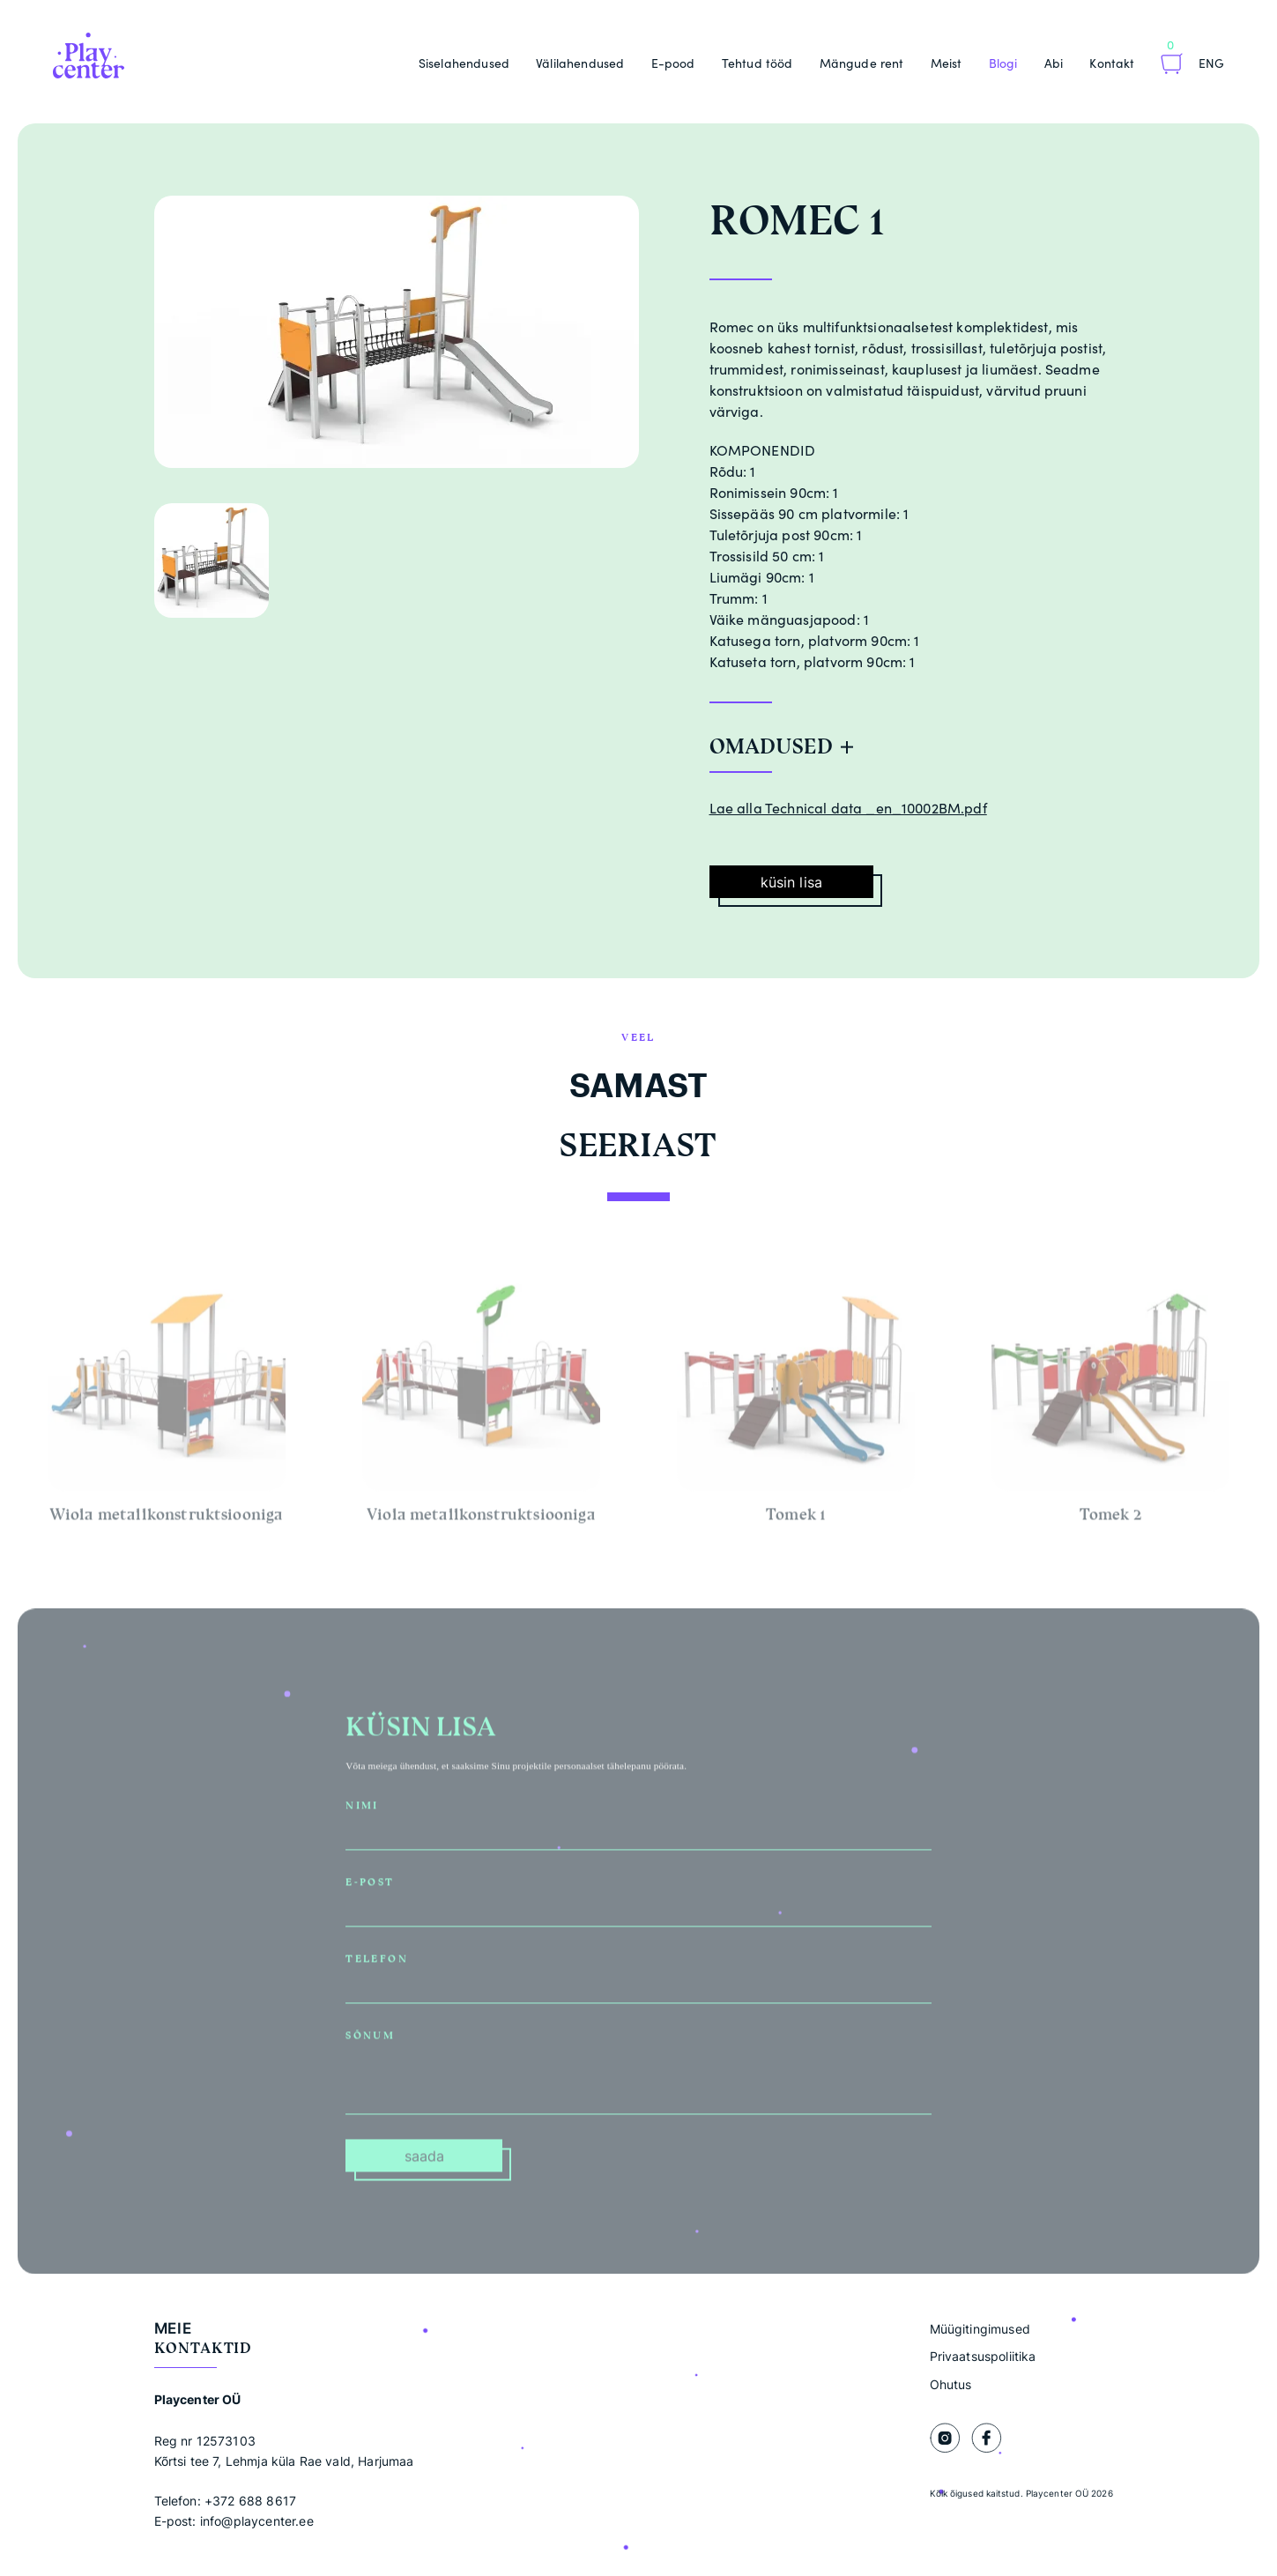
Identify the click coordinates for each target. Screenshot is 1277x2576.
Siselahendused (464, 63)
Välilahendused (580, 63)
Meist (946, 63)
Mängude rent (862, 63)
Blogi (1003, 63)
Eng (1211, 63)
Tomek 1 (796, 1521)
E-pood (673, 63)
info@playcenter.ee (257, 2520)
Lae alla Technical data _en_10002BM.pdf (848, 808)
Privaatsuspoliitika (983, 2356)
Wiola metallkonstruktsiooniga (166, 1521)
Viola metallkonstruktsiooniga (481, 1521)
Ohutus (951, 2384)
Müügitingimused (980, 2328)
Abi (1053, 63)
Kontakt (1111, 63)
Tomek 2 (1111, 1521)
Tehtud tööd (757, 63)
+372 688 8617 (250, 2500)
